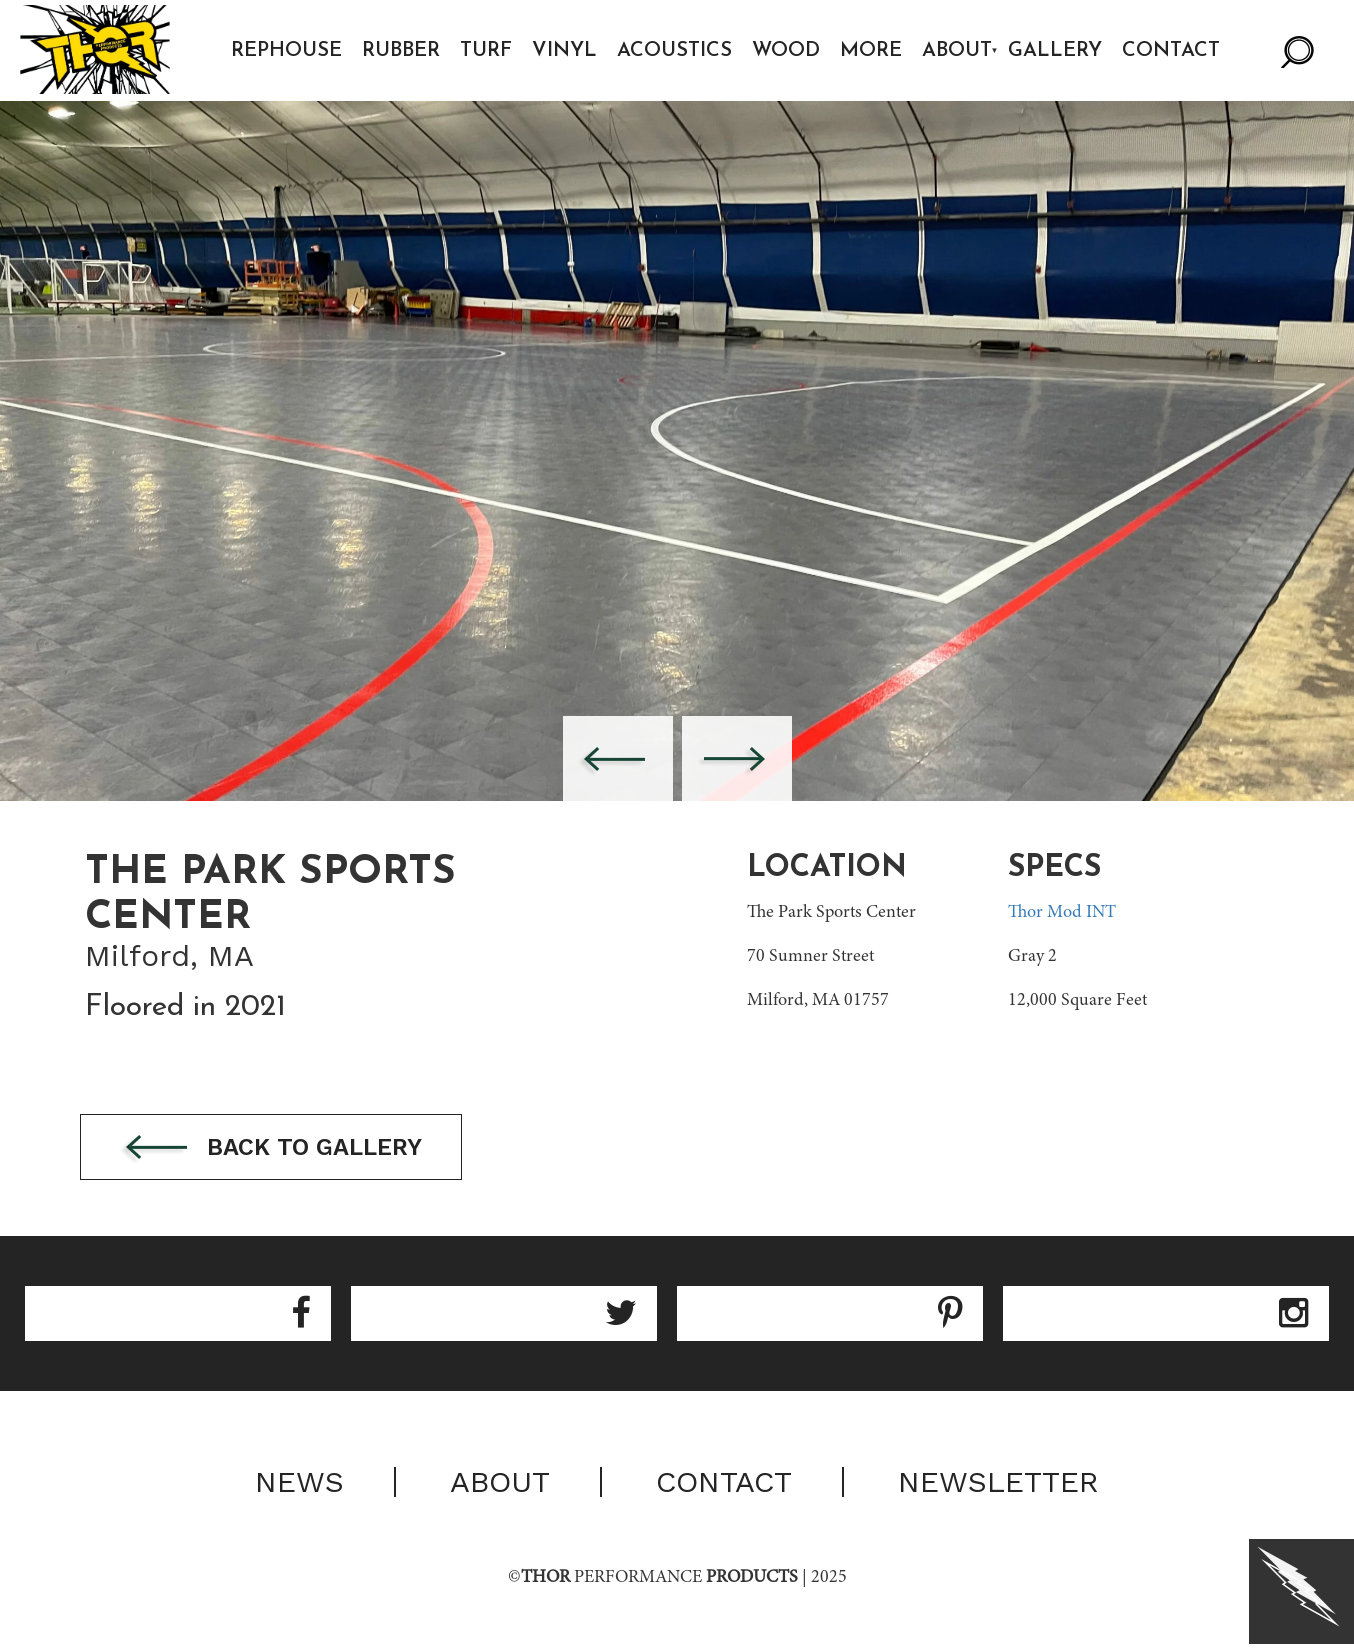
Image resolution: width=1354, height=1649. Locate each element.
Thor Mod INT (1062, 913)
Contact (1173, 51)
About (958, 51)
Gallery (1057, 51)
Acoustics (675, 51)
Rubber (402, 51)
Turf (487, 51)
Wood (787, 51)
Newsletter (998, 1483)
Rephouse (287, 51)
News (299, 1483)
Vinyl (565, 51)
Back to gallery (278, 1148)
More (872, 51)
